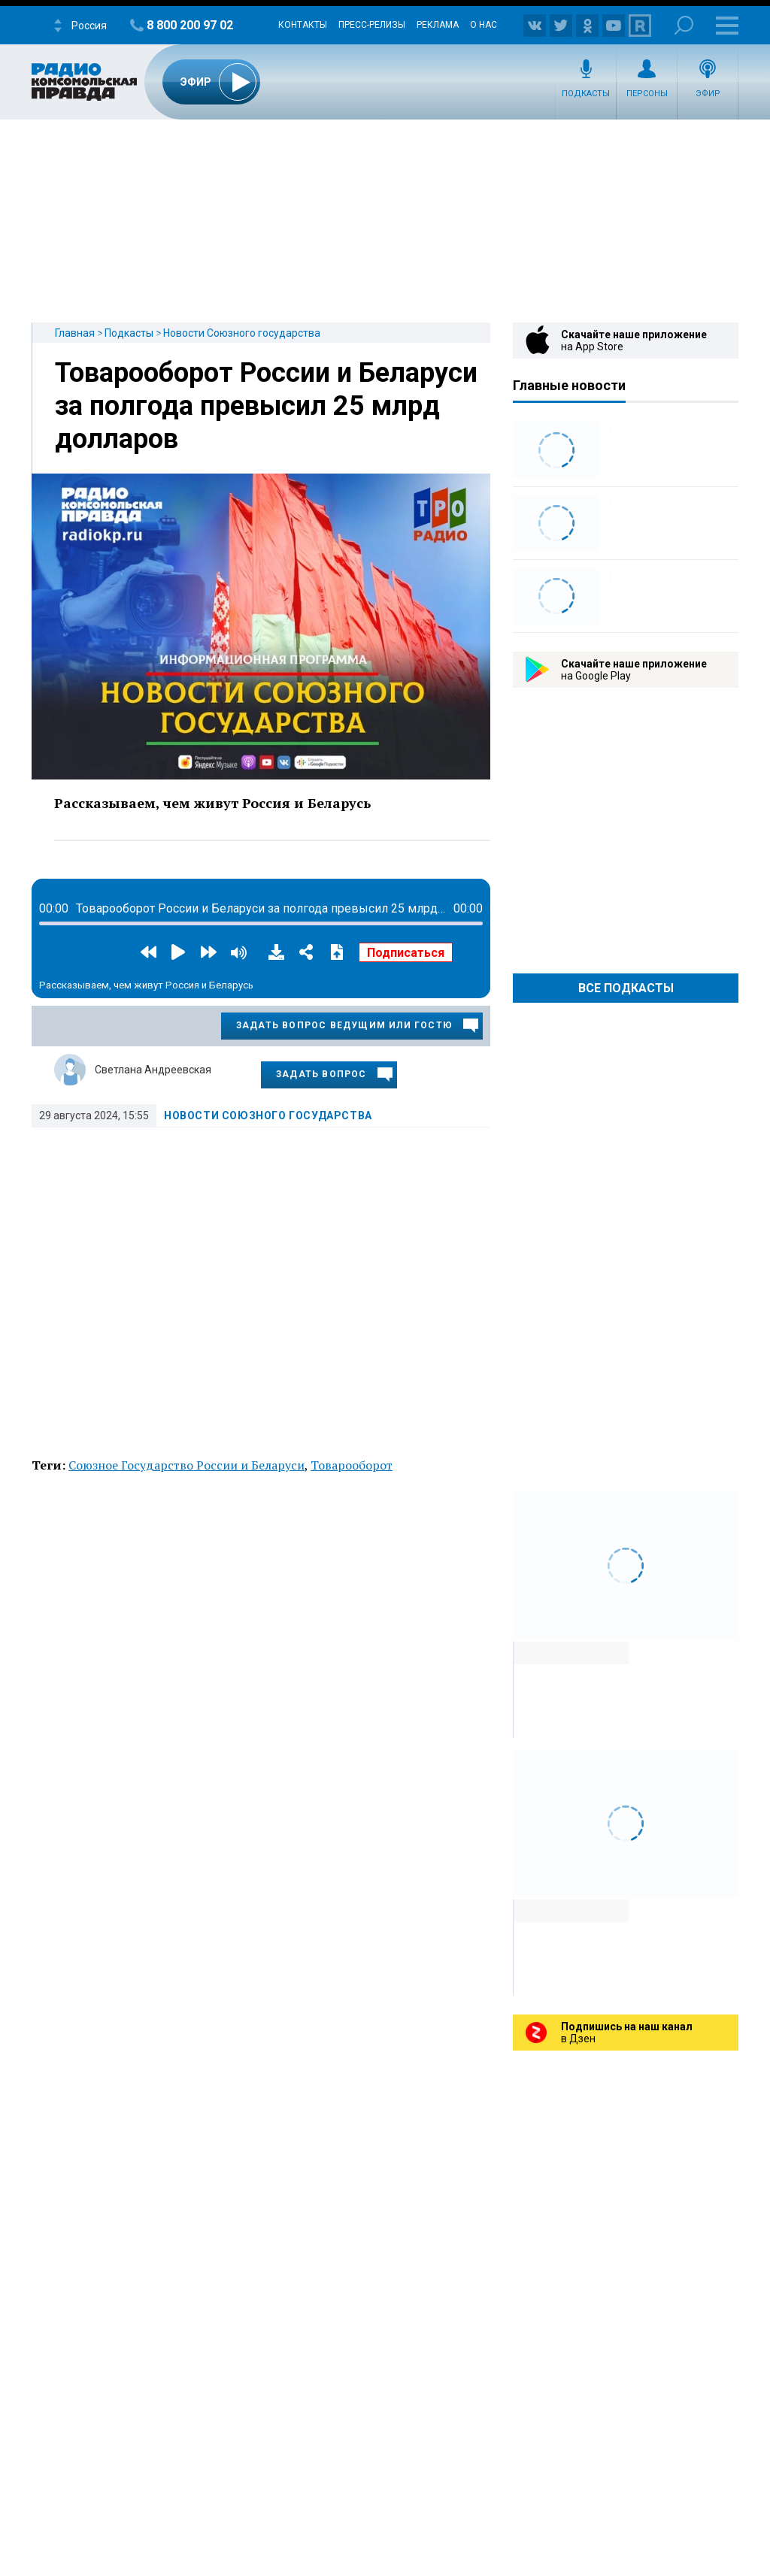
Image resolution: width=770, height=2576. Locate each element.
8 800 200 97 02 (190, 25)
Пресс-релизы (371, 25)
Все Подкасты (626, 988)
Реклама (438, 25)
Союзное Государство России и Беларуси (186, 1465)
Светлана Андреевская (153, 1070)
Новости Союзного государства (241, 333)
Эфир (708, 93)
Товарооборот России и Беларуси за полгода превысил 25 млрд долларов (266, 406)
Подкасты (586, 93)
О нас (483, 25)
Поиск (684, 25)
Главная (75, 333)
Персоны (647, 93)
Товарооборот (352, 1465)
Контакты (302, 25)
